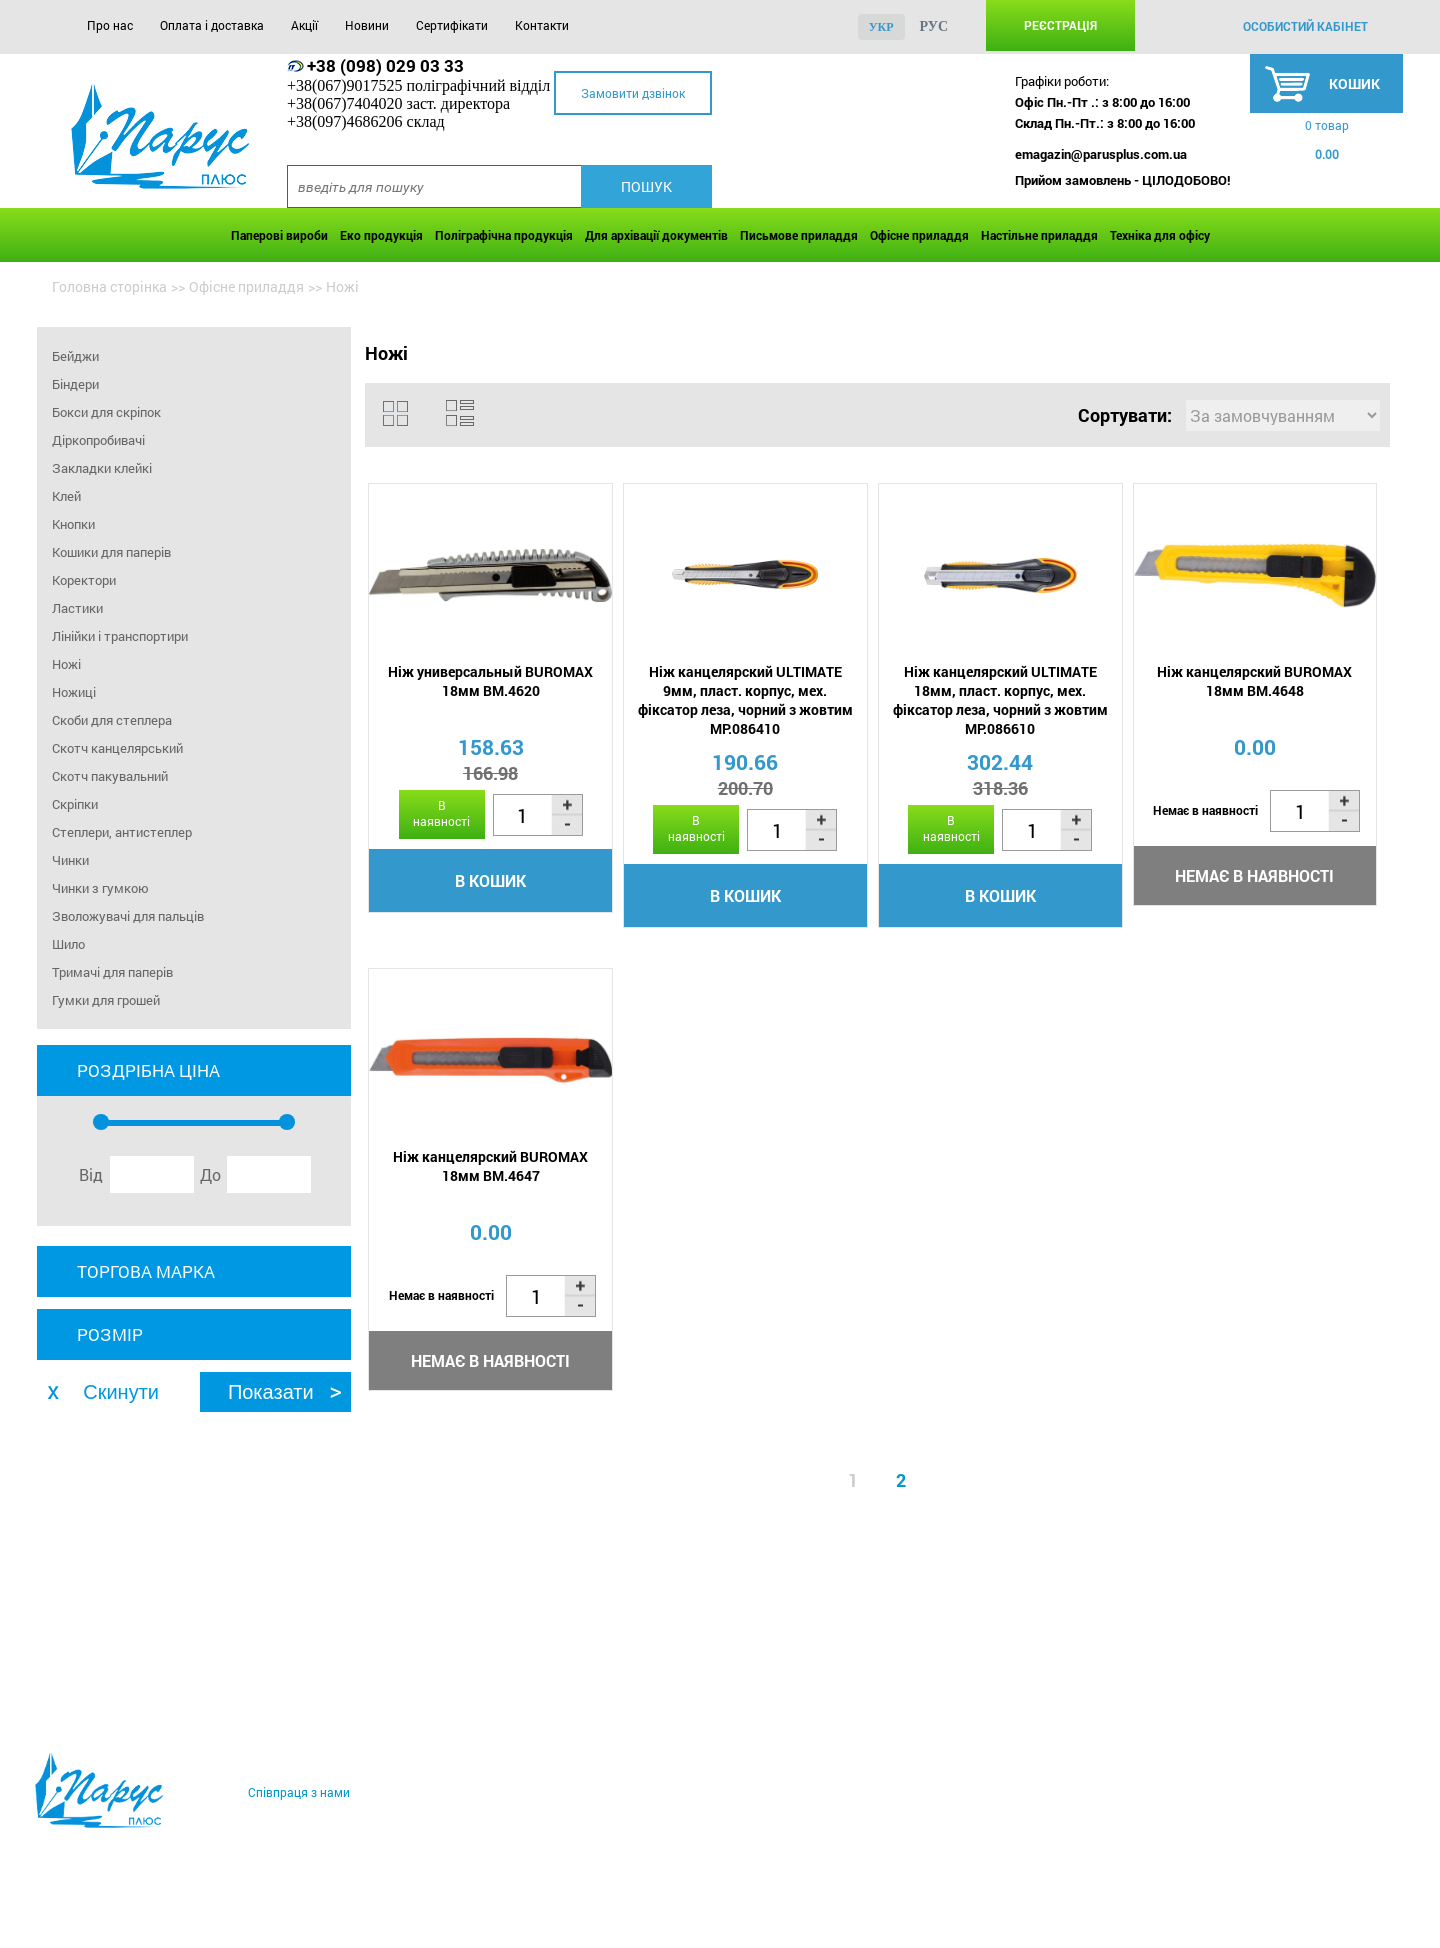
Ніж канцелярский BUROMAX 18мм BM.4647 (490, 1166)
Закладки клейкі (102, 468)
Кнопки (73, 524)
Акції (304, 25)
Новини (367, 25)
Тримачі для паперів (112, 972)
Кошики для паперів (111, 552)
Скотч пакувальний (110, 776)
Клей (66, 496)
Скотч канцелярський (117, 748)
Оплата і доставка (212, 25)
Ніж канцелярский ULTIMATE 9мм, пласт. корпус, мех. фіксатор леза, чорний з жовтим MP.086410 (745, 700)
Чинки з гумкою (100, 888)
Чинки (70, 860)
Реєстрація (1060, 25)
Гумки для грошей (106, 1000)
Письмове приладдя (799, 235)
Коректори (84, 580)
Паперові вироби (279, 235)
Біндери (75, 384)
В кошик (490, 880)
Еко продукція (381, 235)
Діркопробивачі (98, 440)
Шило (68, 944)
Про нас (110, 25)
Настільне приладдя (1039, 235)
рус (934, 26)
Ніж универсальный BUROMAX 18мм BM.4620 (490, 681)
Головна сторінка (109, 286)
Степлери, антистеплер (122, 832)
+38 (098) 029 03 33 (385, 65)
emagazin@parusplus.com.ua (1101, 154)
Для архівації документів (656, 235)
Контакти (542, 25)
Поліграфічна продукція (504, 235)
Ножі (66, 664)
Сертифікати (452, 25)
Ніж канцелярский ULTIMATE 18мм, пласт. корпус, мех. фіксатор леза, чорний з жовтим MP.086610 (1000, 700)
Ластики (77, 608)
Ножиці (74, 692)
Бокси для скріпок (106, 412)
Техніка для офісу (1160, 235)
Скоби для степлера (112, 720)
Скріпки (75, 804)
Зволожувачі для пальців (128, 916)
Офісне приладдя (919, 235)
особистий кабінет (1305, 26)
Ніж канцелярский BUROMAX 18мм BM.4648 (1254, 681)
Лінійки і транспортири (120, 636)
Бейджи (75, 356)
